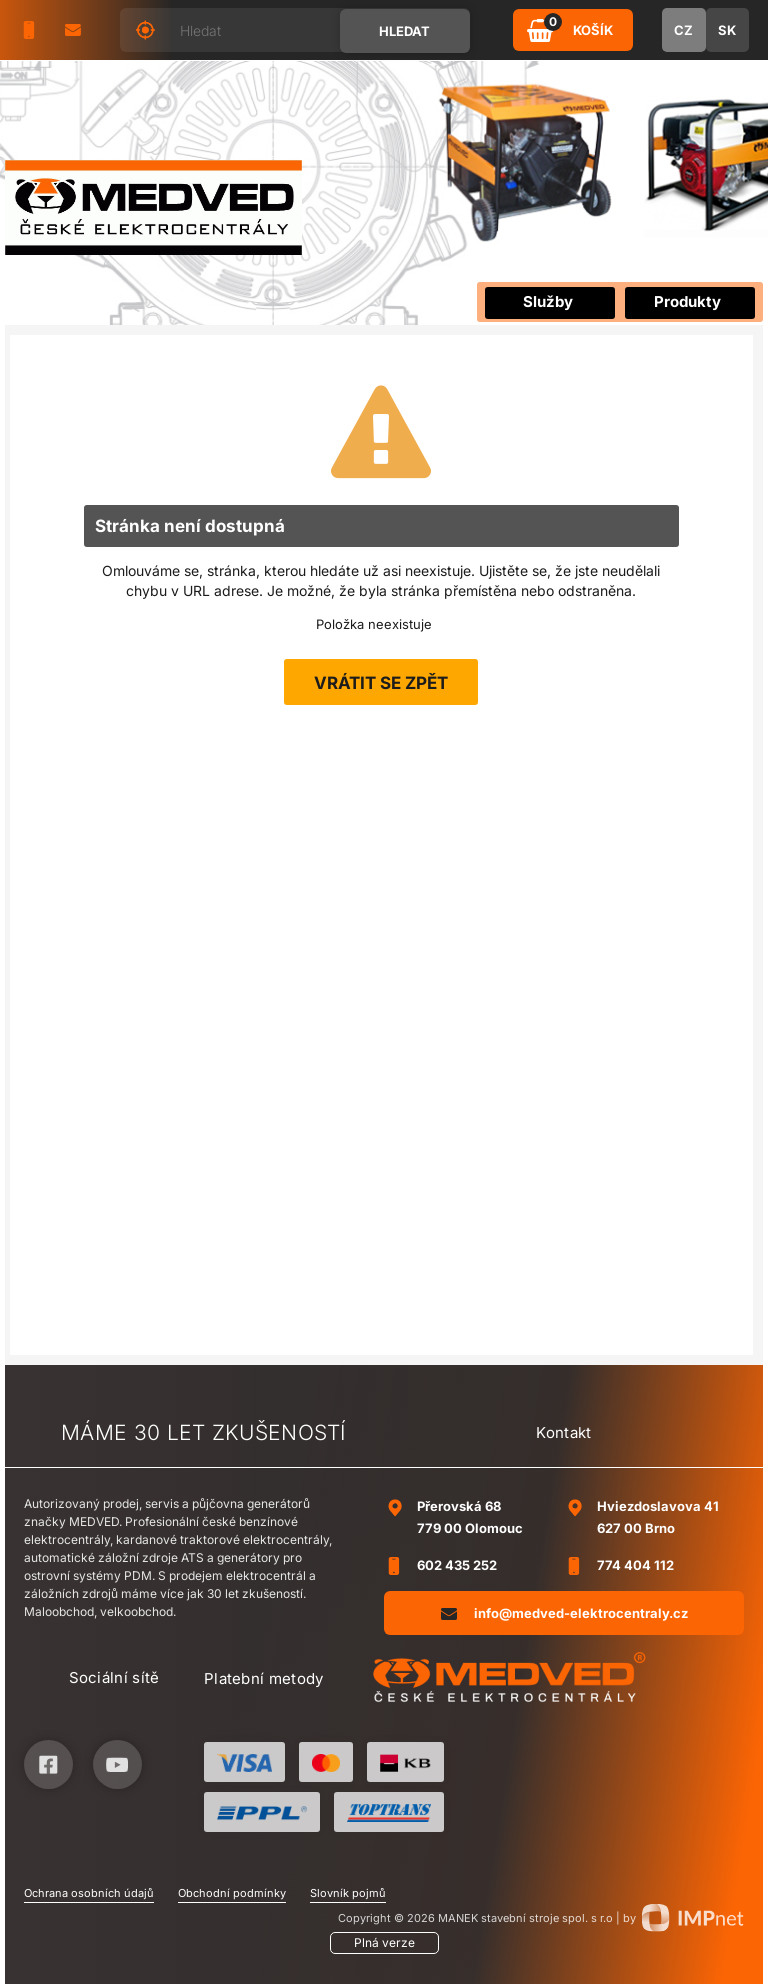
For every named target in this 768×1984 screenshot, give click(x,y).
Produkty (687, 301)
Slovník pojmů (348, 1893)
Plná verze (384, 1942)
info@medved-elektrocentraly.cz (564, 1612)
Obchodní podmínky (232, 1893)
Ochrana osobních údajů (89, 1893)
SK (727, 30)
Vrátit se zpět (381, 683)
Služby (548, 301)
